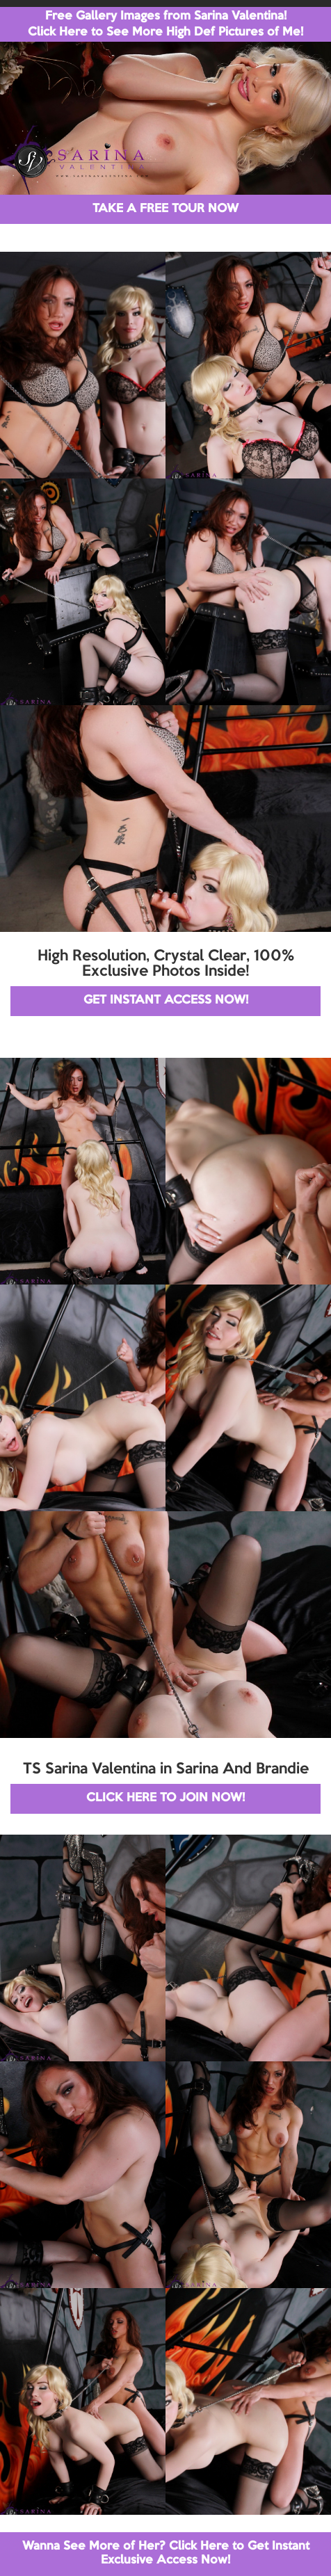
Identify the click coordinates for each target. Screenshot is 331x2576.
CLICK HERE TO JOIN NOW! (165, 1798)
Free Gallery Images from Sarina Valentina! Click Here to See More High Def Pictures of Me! (165, 24)
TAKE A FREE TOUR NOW (165, 209)
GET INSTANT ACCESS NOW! (165, 1000)
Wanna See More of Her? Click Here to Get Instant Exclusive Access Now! (165, 2553)
